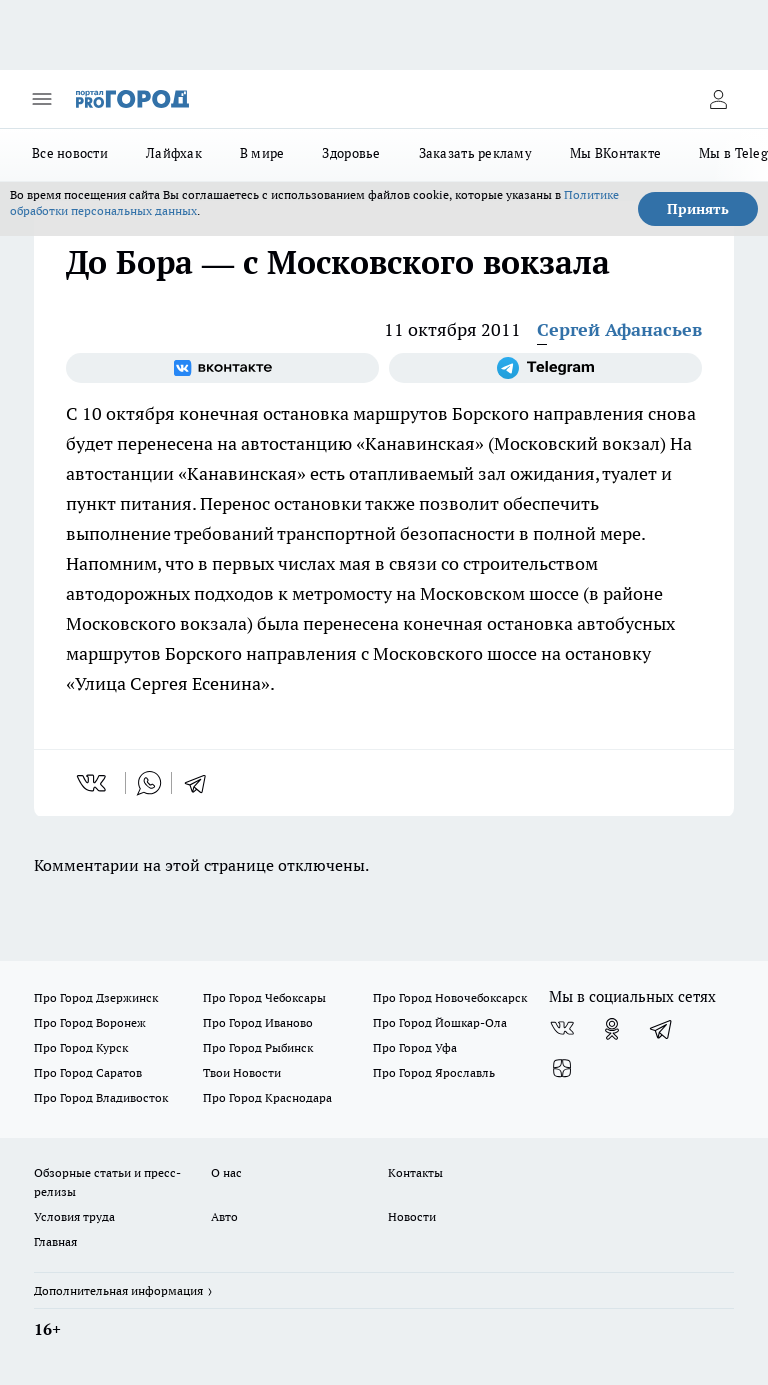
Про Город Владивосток (101, 1097)
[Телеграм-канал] (545, 368)
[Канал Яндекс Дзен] (562, 1069)
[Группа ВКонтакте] (222, 368)
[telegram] (202, 783)
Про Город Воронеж (90, 1022)
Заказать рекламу (475, 153)
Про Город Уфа (415, 1047)
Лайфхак (174, 153)
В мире (262, 153)
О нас (226, 1172)
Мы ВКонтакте (615, 153)
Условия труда (74, 1216)
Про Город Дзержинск (96, 997)
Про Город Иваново (258, 1022)
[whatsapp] (149, 783)
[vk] (93, 783)
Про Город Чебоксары (264, 997)
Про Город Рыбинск (258, 1047)
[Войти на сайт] (718, 99)
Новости (412, 1216)
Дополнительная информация (118, 1290)
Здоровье (351, 153)
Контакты (415, 1172)
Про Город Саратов (88, 1072)
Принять (698, 209)
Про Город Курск (81, 1047)
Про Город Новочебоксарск (450, 997)
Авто (224, 1216)
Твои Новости (242, 1072)
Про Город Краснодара (267, 1097)
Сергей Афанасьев (619, 329)
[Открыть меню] (42, 99)
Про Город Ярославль (434, 1072)
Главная (55, 1241)
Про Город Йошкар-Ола (440, 1022)
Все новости (70, 153)
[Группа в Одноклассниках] (612, 1029)
